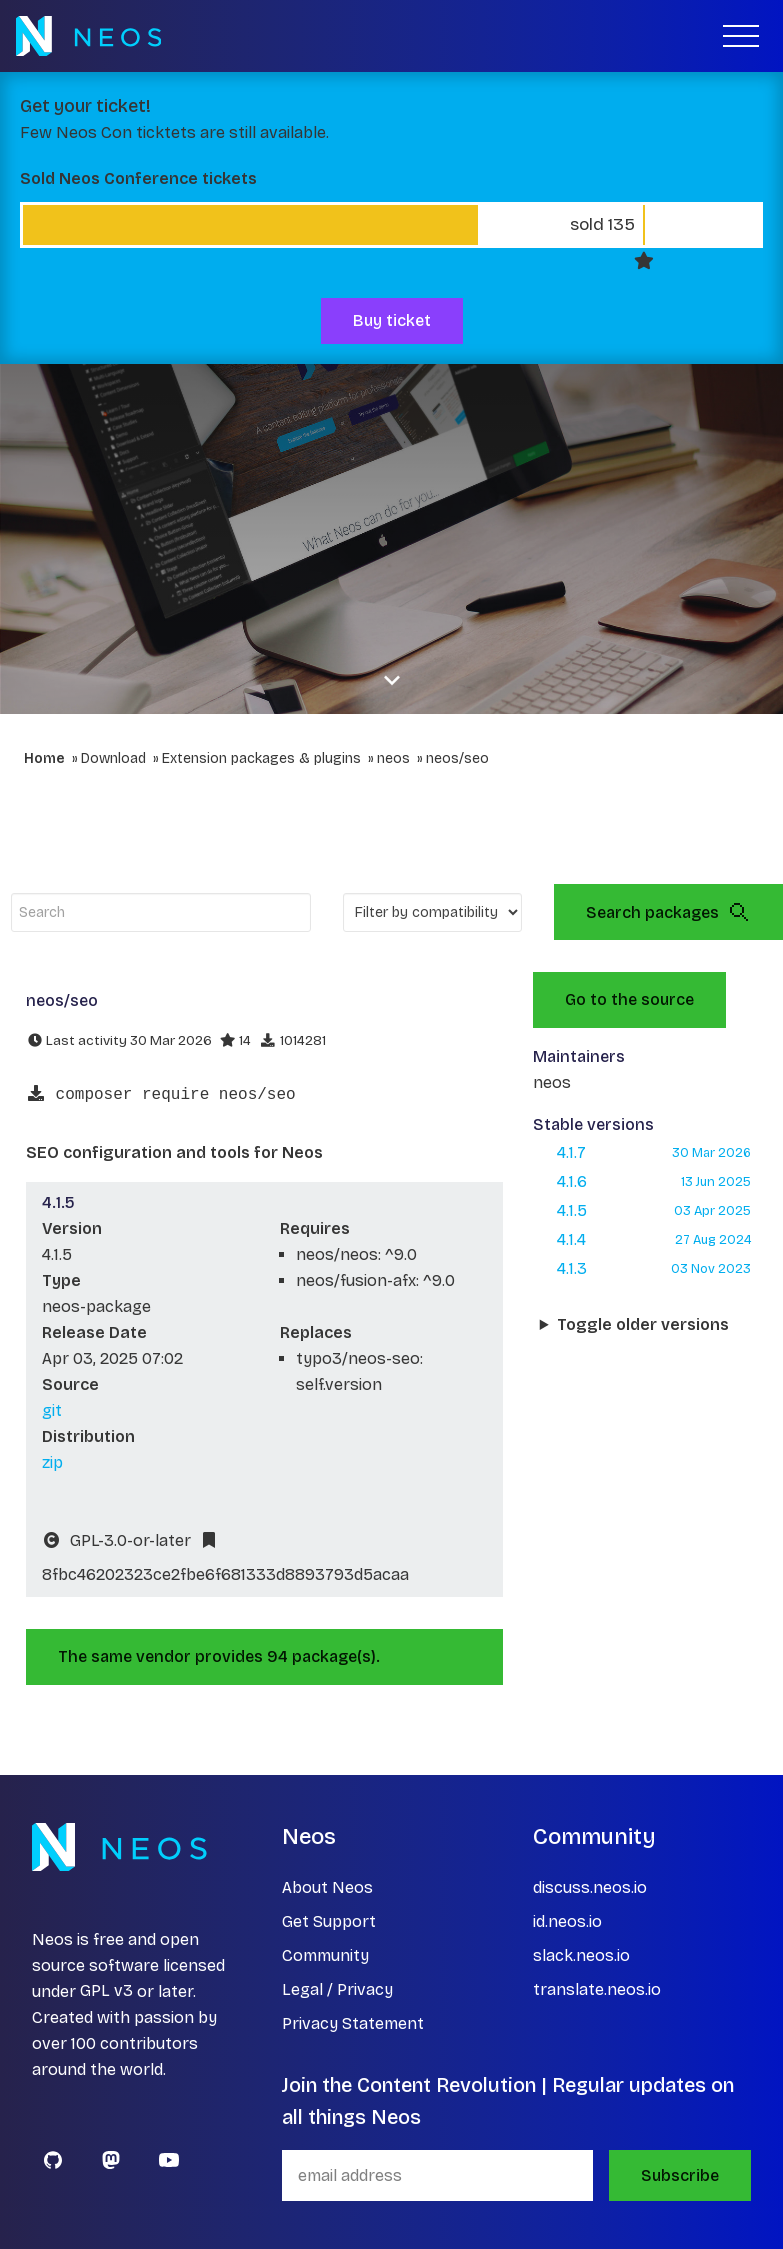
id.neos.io (567, 1921)
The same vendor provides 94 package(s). (219, 1656)
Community (325, 1955)
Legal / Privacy (337, 1989)
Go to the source (629, 999)
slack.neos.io (581, 1955)
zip (52, 1462)
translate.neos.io (597, 1989)
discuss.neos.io (590, 1887)
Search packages (668, 912)
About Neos (327, 1887)
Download (113, 758)
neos (393, 758)
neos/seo (457, 758)
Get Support (329, 1921)
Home (44, 758)
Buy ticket (392, 320)
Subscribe (680, 2175)
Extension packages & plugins (261, 758)
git (52, 1410)
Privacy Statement (353, 2023)
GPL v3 (106, 1991)
